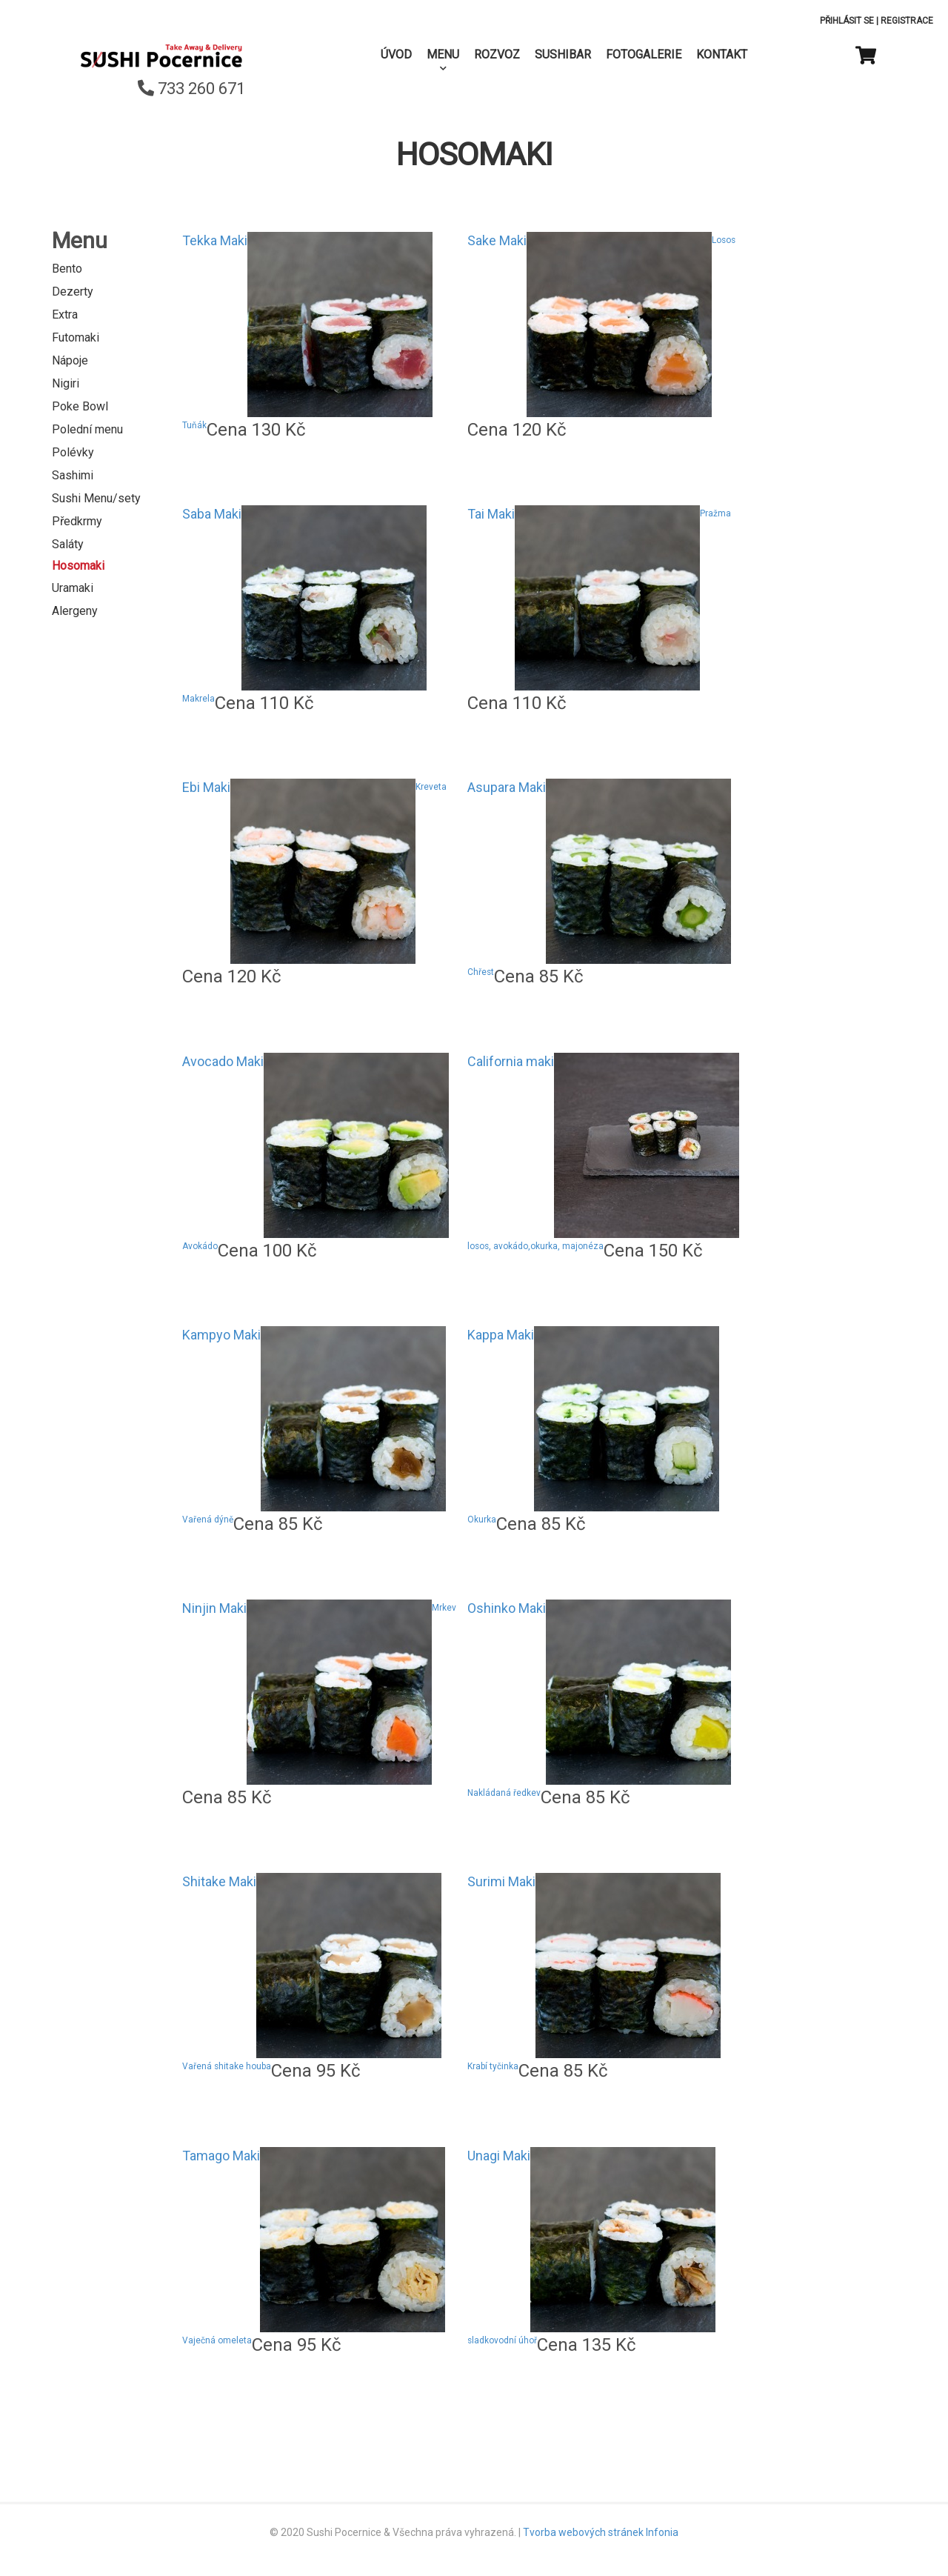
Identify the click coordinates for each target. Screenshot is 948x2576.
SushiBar (563, 54)
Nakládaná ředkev (504, 1793)
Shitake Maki (219, 1881)
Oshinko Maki (506, 1608)
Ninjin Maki (214, 1608)
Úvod (396, 54)
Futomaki (75, 337)
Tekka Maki (214, 240)
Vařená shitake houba (226, 2066)
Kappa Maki (500, 1334)
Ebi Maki (206, 787)
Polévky (73, 452)
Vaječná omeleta (217, 2340)
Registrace (907, 21)
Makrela (198, 698)
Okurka (481, 1519)
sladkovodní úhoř (502, 2340)
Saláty (68, 544)
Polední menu (87, 429)
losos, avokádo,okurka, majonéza (535, 1246)
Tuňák (194, 425)
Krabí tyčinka (492, 2066)
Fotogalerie (643, 54)
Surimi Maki (501, 1881)
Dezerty (72, 291)
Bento (67, 269)
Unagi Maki (498, 2155)
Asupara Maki (506, 787)
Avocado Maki (223, 1061)
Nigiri (65, 383)
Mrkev (444, 1607)
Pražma (715, 513)
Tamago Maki (221, 2155)
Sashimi (72, 475)
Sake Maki (497, 240)
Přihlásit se (847, 21)
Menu (443, 54)
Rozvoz (497, 54)
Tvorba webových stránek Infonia (600, 2532)
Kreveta (431, 787)
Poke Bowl (80, 406)
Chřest (480, 972)
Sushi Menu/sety (96, 498)
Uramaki (72, 588)
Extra (65, 314)
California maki (510, 1061)
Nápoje (70, 360)
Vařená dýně (207, 1519)
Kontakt (721, 54)
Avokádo (200, 1246)
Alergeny (75, 611)
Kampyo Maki (221, 1334)
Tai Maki (491, 514)
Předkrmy (77, 521)
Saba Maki (211, 514)
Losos (723, 240)
